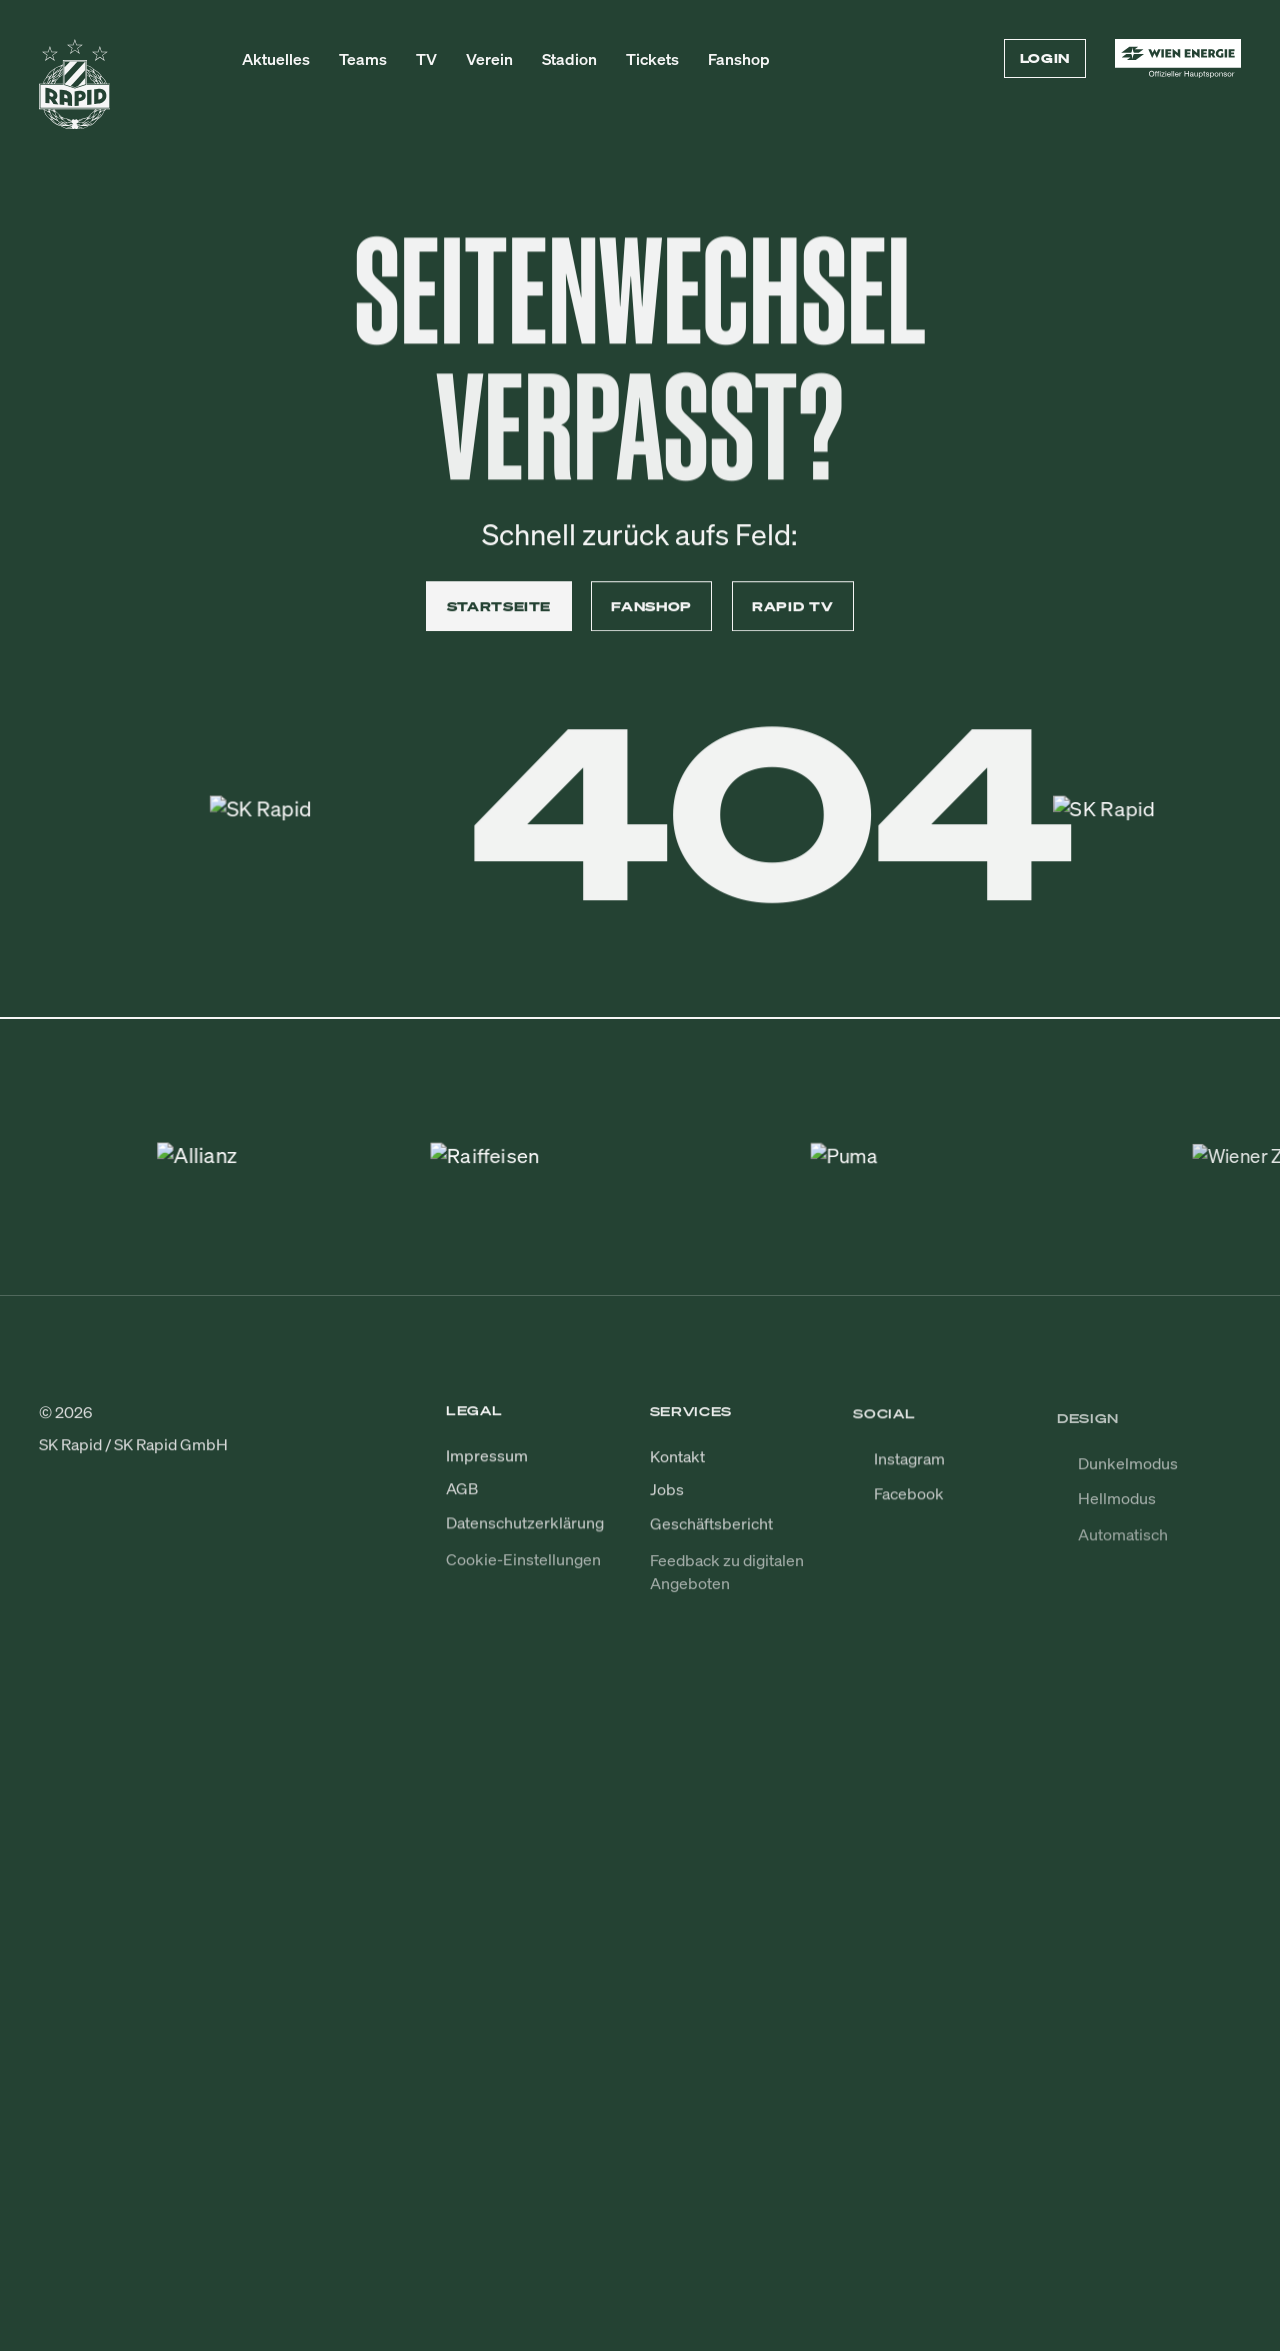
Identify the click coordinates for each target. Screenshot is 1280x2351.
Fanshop (739, 59)
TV (426, 59)
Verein (489, 59)
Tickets (652, 59)
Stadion (569, 59)
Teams (363, 59)
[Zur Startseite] (75, 93)
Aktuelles (276, 59)
